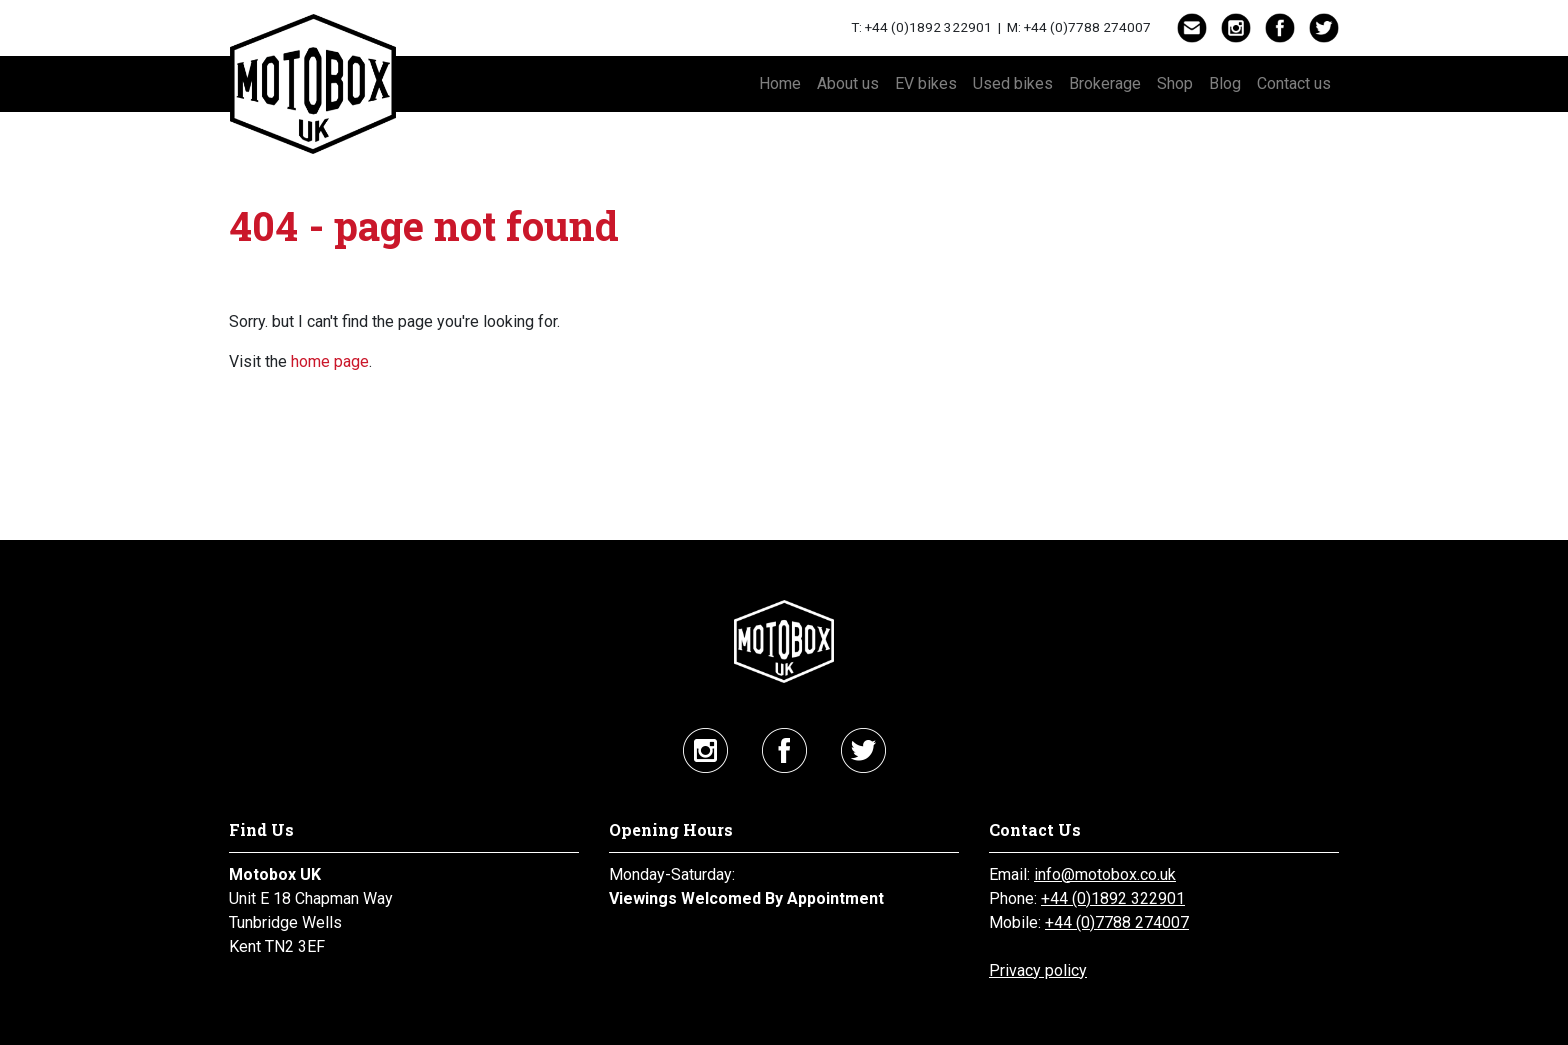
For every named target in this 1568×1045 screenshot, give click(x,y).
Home (780, 83)
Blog (1225, 83)
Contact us (1294, 83)
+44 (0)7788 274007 (1087, 27)
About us (848, 83)
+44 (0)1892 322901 (928, 27)
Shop (1175, 83)
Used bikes (1013, 83)
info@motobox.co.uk (1105, 874)
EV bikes (926, 83)
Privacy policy (1038, 970)
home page (330, 361)
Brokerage (1105, 83)
